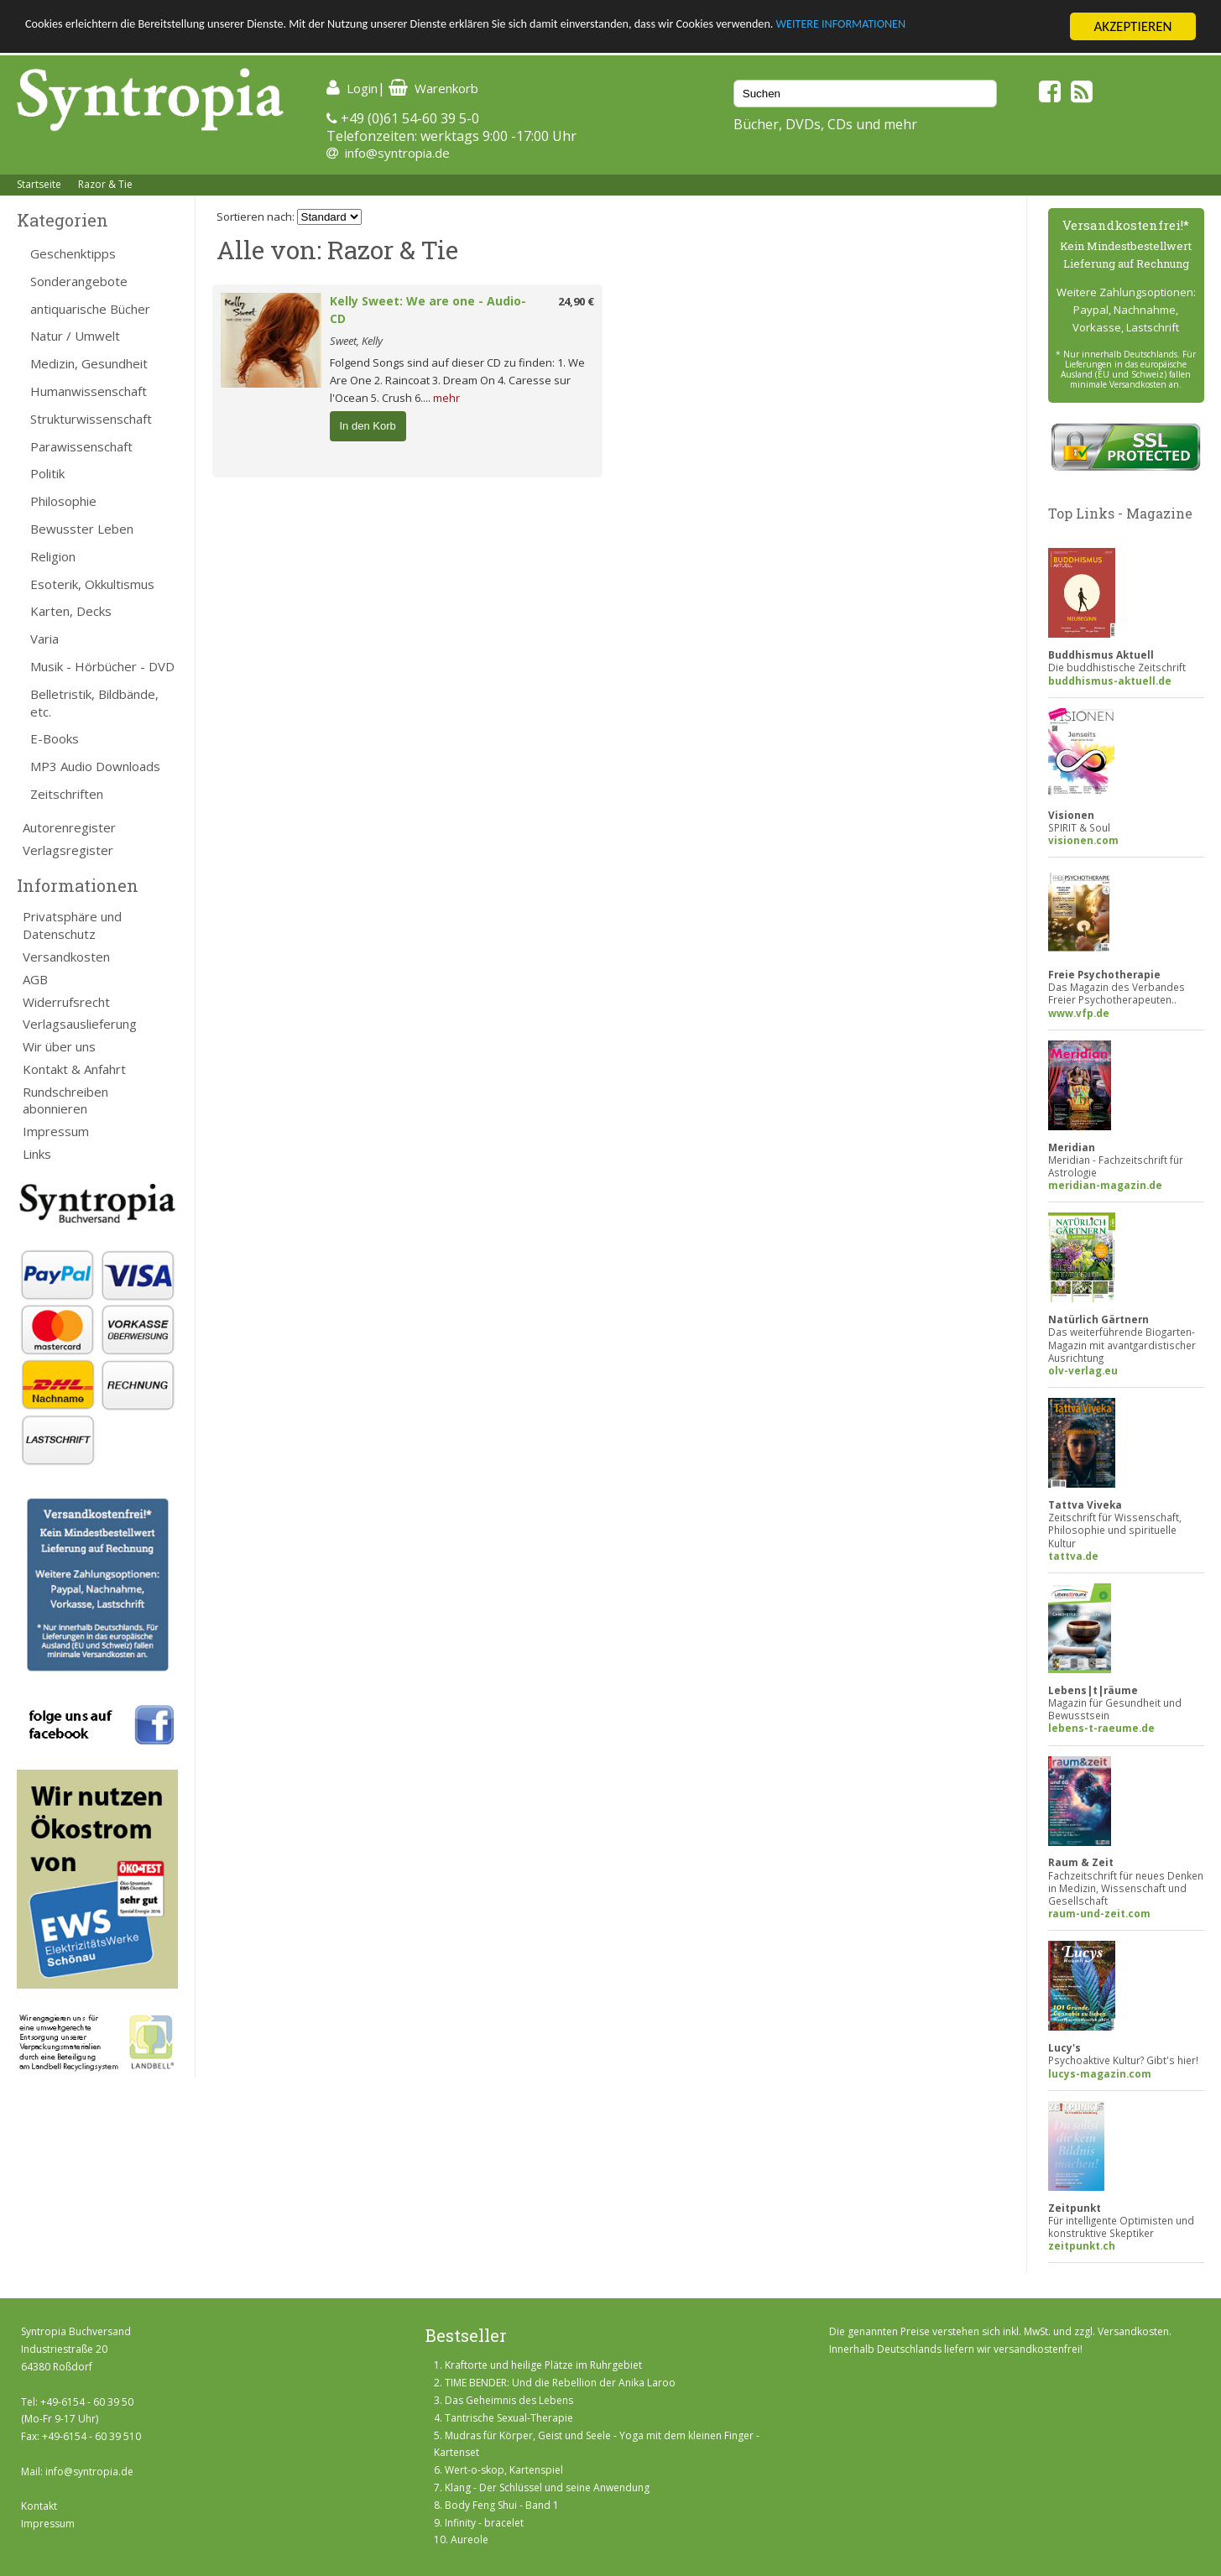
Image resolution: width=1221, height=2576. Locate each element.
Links (37, 1153)
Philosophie (63, 501)
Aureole (469, 2539)
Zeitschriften (66, 793)
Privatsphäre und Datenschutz (72, 925)
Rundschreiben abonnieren (65, 1100)
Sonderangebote (79, 281)
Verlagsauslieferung (80, 1023)
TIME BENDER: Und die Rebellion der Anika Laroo (560, 2382)
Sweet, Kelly (356, 340)
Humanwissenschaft (88, 391)
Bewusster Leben (81, 528)
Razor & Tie (105, 184)
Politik (47, 473)
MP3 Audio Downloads (95, 766)
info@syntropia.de (397, 152)
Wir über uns (59, 1046)
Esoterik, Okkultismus (92, 584)
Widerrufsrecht (66, 1001)
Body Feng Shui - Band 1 (502, 2505)
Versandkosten (66, 956)
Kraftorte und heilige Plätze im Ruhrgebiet (543, 2365)
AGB (35, 979)
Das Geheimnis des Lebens (509, 2400)
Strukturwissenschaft (91, 418)
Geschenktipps (73, 253)
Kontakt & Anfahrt (74, 1069)
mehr (446, 397)
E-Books (54, 738)
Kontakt (39, 2506)
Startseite (39, 184)
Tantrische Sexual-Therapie (509, 2418)
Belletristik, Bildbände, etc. (94, 703)
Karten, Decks (71, 610)
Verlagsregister (68, 850)
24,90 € (576, 301)
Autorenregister (69, 827)
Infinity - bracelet (484, 2523)
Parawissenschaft (81, 446)
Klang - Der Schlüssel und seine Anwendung (547, 2487)
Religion (53, 556)
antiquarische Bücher (90, 308)
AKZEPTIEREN (1132, 26)
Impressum (56, 1131)
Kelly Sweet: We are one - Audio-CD (428, 309)
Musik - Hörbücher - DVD (102, 666)
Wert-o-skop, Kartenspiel (504, 2470)
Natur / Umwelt (75, 335)
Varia (44, 638)
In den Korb (368, 426)
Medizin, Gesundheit (89, 363)
